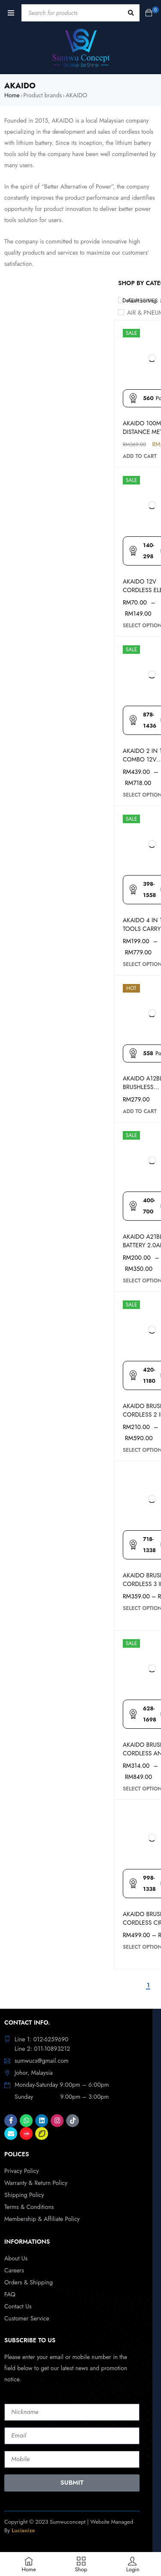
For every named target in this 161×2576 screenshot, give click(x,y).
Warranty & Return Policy (35, 2183)
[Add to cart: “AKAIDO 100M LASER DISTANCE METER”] (140, 456)
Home (12, 95)
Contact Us (17, 2306)
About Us (15, 2258)
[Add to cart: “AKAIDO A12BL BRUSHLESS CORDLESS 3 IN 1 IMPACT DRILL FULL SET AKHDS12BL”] (140, 1111)
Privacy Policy (21, 2171)
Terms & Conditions (29, 2207)
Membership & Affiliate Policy (42, 2219)
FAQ (9, 2294)
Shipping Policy (24, 2195)
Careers (14, 2270)
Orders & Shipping (28, 2282)
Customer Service (26, 2318)
